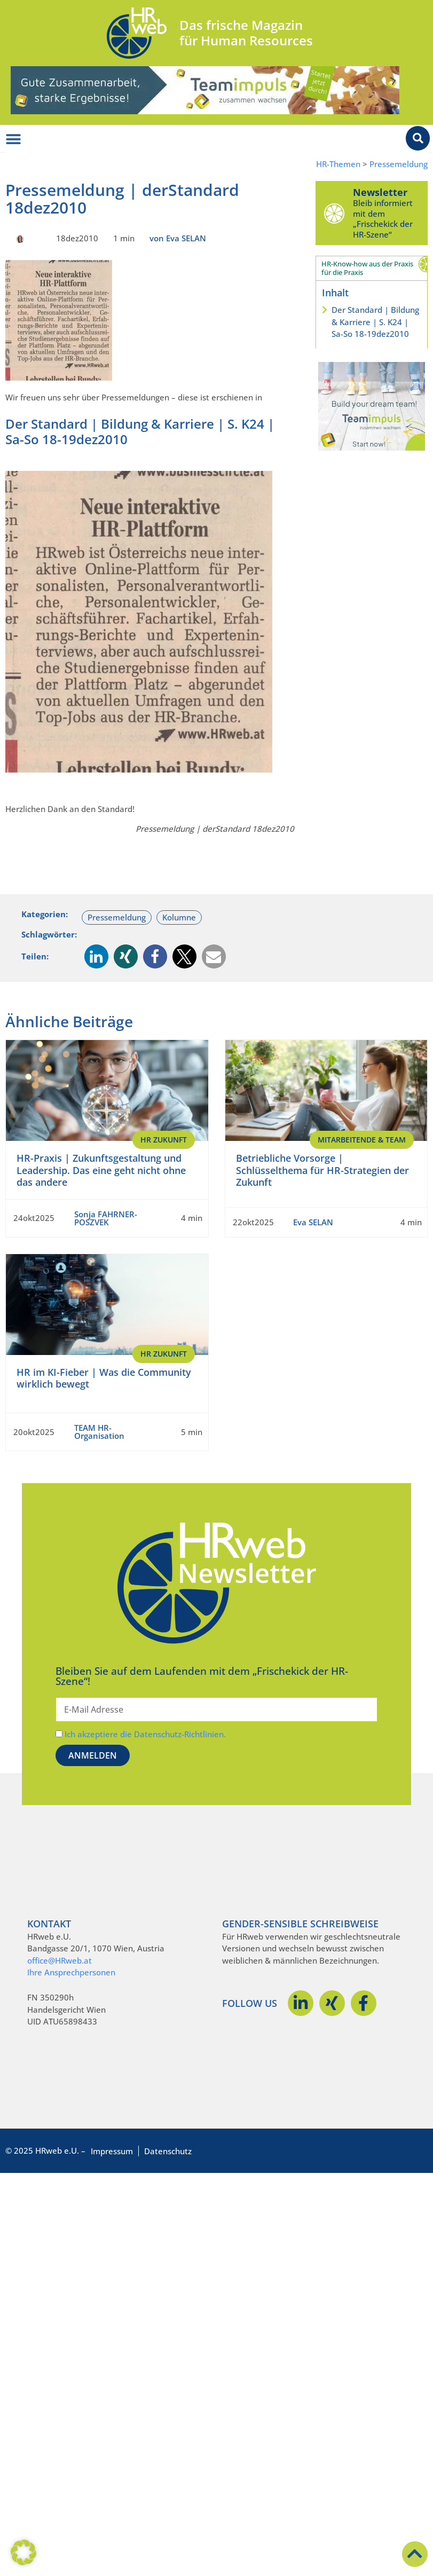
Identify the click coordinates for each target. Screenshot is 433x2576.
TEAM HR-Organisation (99, 1431)
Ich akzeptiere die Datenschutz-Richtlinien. (145, 1734)
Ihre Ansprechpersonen (71, 1972)
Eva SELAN (313, 1222)
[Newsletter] (334, 213)
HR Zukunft (163, 1140)
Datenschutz (168, 2151)
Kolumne (179, 917)
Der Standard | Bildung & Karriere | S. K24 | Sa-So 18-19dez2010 (375, 321)
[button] (96, 956)
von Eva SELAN (177, 238)
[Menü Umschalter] (13, 139)
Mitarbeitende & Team (362, 1140)
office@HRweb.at (59, 1960)
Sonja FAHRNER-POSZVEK (105, 1218)
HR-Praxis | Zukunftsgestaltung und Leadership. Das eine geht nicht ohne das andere (101, 1170)
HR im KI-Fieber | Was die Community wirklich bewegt (104, 1378)
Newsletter (380, 192)
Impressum (112, 2151)
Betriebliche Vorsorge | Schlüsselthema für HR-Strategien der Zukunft (322, 1170)
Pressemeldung (398, 164)
